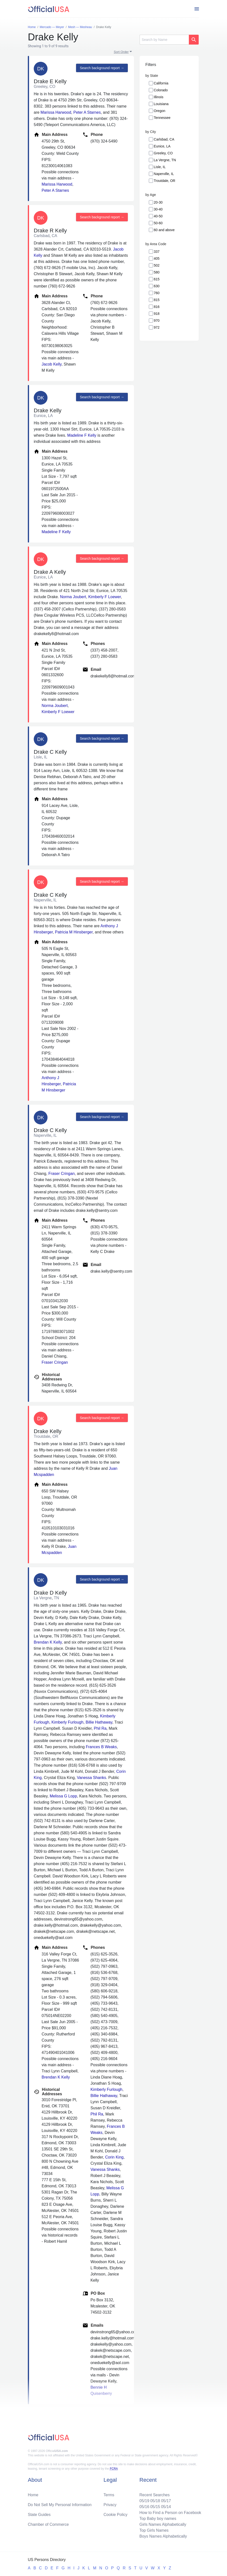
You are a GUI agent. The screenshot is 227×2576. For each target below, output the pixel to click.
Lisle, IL (160, 167)
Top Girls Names (153, 2530)
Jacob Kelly (52, 364)
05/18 (155, 2501)
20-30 (158, 202)
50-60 (158, 223)
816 (157, 306)
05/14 (166, 2507)
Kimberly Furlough (67, 1722)
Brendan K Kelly (48, 1642)
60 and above (164, 230)
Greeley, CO (163, 153)
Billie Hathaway (99, 1722)
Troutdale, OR (164, 180)
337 (157, 251)
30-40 (158, 209)
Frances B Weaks (101, 1747)
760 (157, 293)
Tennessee (162, 117)
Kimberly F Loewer (104, 597)
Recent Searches (154, 2495)
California (161, 83)
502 (157, 265)
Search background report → (102, 68)
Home (33, 2495)
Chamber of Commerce (48, 2524)
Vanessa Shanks (91, 1778)
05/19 (144, 2501)
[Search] (164, 40)
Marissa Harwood (56, 112)
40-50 (158, 216)
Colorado (161, 90)
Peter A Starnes (87, 112)
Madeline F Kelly (81, 435)
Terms (109, 2495)
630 (157, 286)
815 (157, 300)
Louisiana (161, 104)
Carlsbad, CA (164, 139)
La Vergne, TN (165, 160)
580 (157, 272)
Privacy (110, 2505)
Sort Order (121, 52)
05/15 (155, 2507)
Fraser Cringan (62, 1173)
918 (157, 313)
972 (157, 327)
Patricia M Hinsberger (74, 932)
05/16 (144, 2507)
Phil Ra (100, 1728)
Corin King (114, 2157)
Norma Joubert (73, 597)
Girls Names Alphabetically (162, 2524)
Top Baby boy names (157, 2518)
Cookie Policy (116, 2514)
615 (157, 279)
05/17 (166, 2501)
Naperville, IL (164, 174)
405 (157, 258)
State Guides (39, 2514)
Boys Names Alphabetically (163, 2536)
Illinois (158, 97)
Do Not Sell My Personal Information (60, 2505)
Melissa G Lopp (63, 1796)
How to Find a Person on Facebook (170, 2513)
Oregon (159, 111)
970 (157, 320)
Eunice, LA (162, 146)
